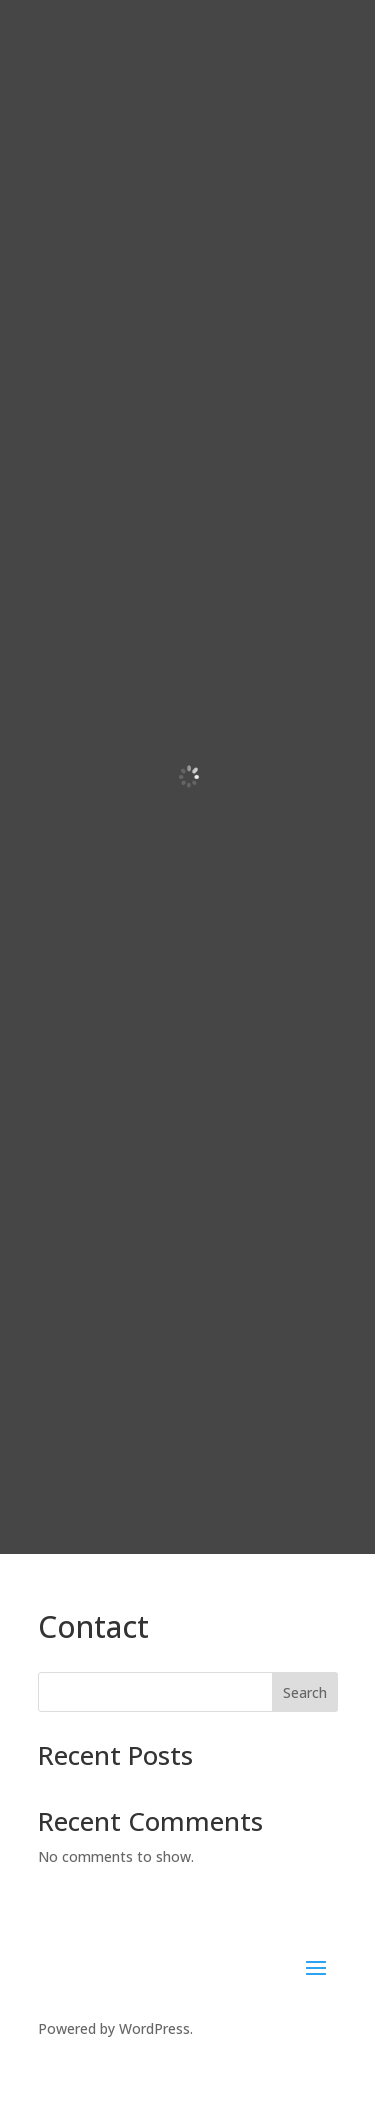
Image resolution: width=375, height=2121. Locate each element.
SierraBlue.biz (276, 2066)
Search (305, 1692)
